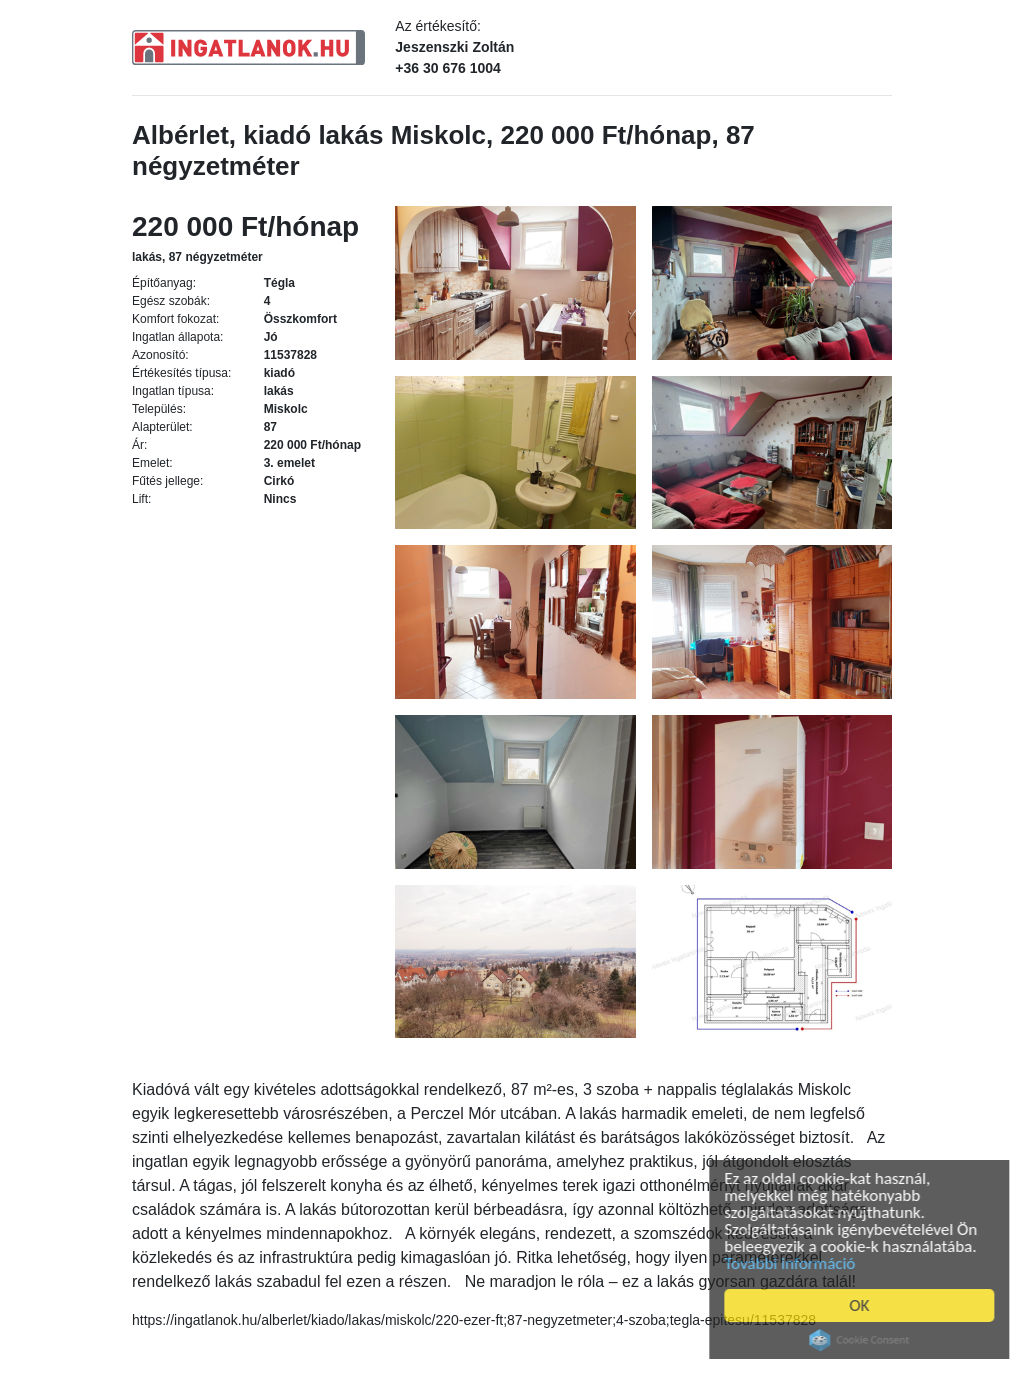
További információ (795, 1263)
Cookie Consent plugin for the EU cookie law (865, 1340)
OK (865, 1305)
